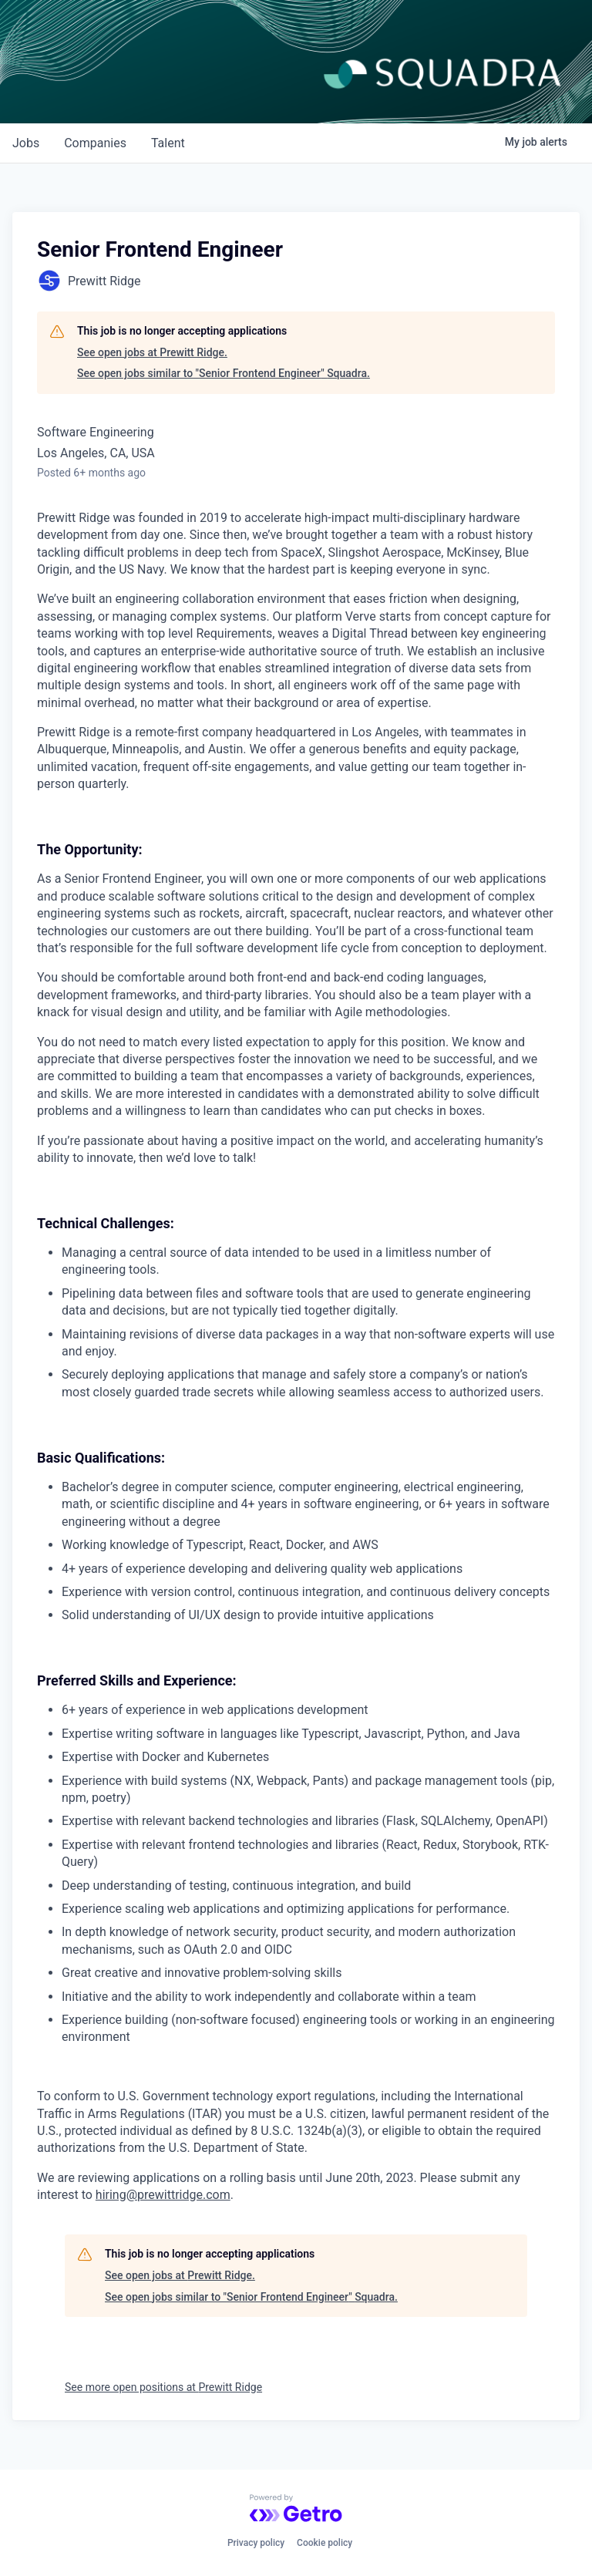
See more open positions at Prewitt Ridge (163, 2387)
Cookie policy (324, 2542)
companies (95, 143)
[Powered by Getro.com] (296, 2508)
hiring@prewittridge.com (163, 2194)
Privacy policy (255, 2542)
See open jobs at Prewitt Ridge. (152, 352)
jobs (25, 143)
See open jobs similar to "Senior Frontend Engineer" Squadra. (223, 373)
